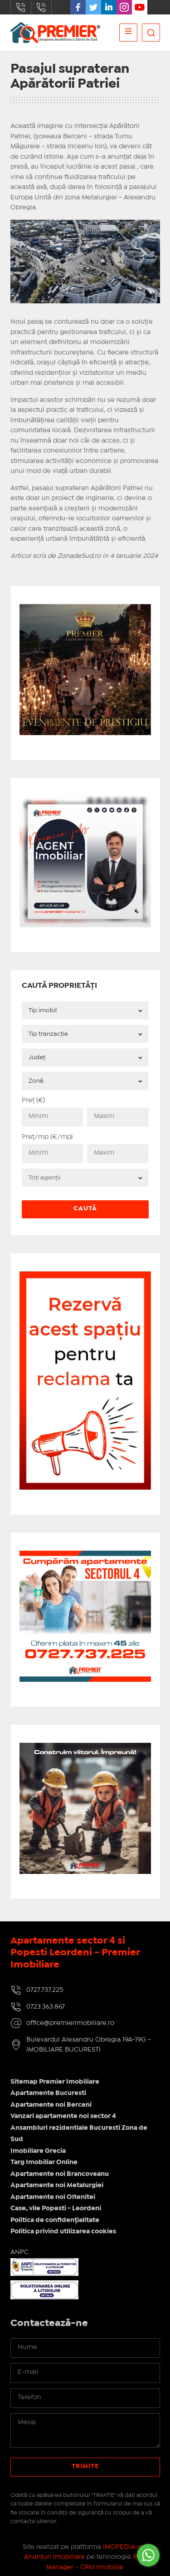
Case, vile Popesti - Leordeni (55, 2208)
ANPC (19, 2252)
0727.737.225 (20, 7)
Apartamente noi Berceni (51, 2105)
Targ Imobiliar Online (44, 2162)
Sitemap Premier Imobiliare (54, 2082)
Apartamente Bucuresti (48, 2093)
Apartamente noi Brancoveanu (59, 2174)
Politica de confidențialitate (54, 2220)
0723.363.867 (41, 7)
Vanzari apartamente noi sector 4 (63, 2116)
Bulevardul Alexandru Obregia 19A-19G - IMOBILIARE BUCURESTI (88, 2045)
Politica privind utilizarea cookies (63, 2231)
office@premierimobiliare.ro (70, 2023)
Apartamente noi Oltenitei (52, 2197)
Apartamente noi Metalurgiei (56, 2185)
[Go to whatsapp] (148, 2555)
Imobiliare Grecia (38, 2151)
